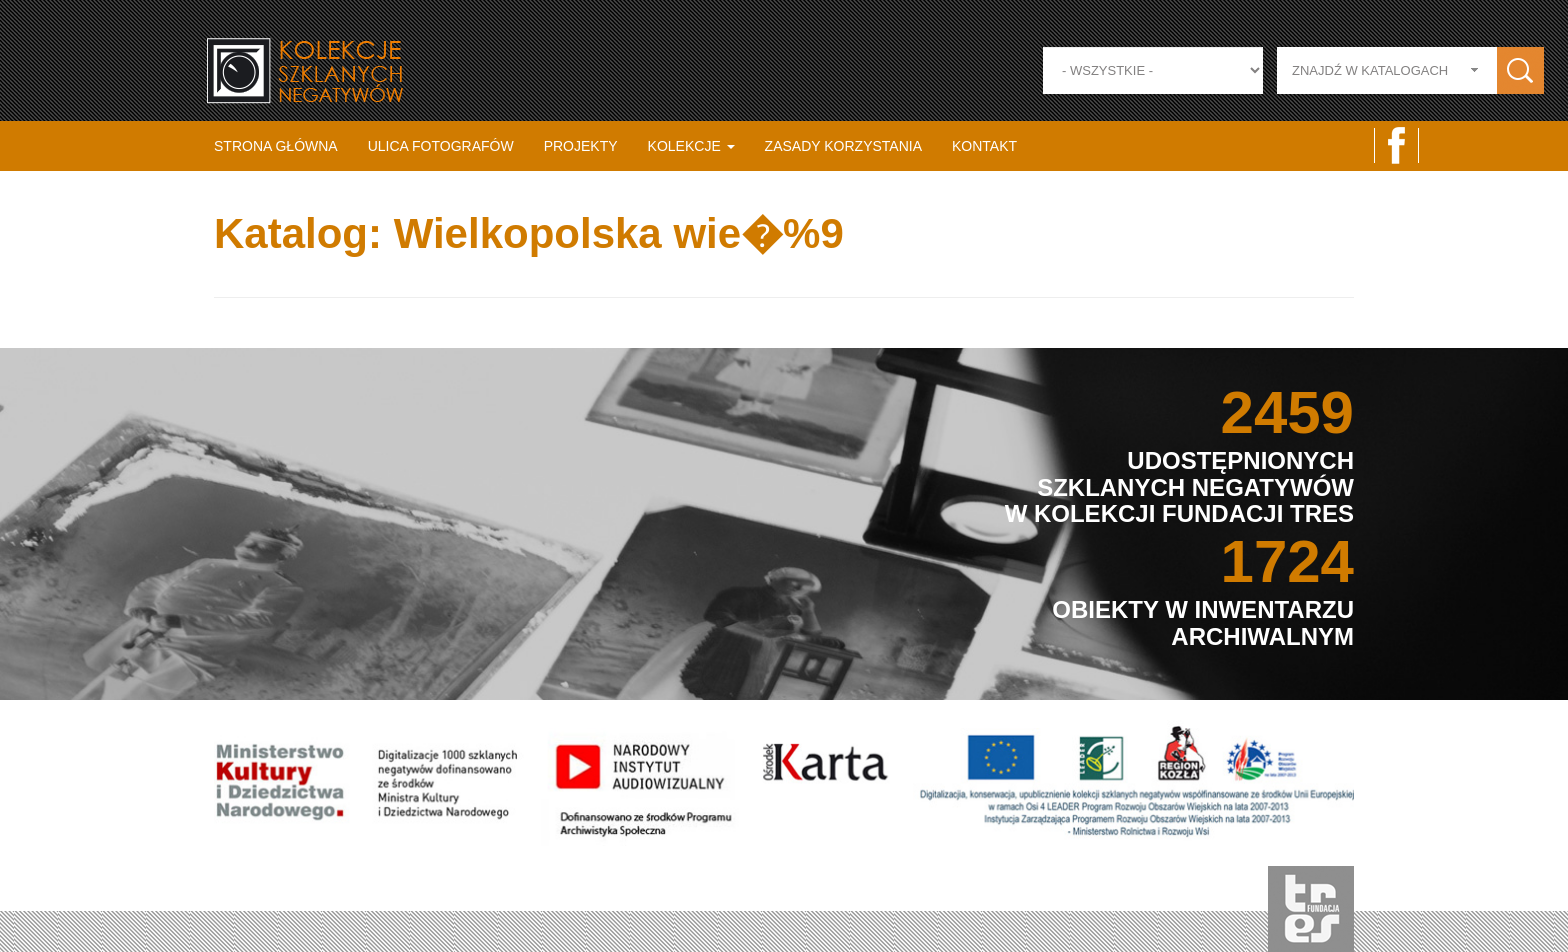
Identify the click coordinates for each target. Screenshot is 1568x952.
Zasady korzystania (843, 146)
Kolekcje (691, 146)
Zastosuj (1520, 70)
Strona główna (276, 146)
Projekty (581, 146)
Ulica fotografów (441, 146)
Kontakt (984, 146)
